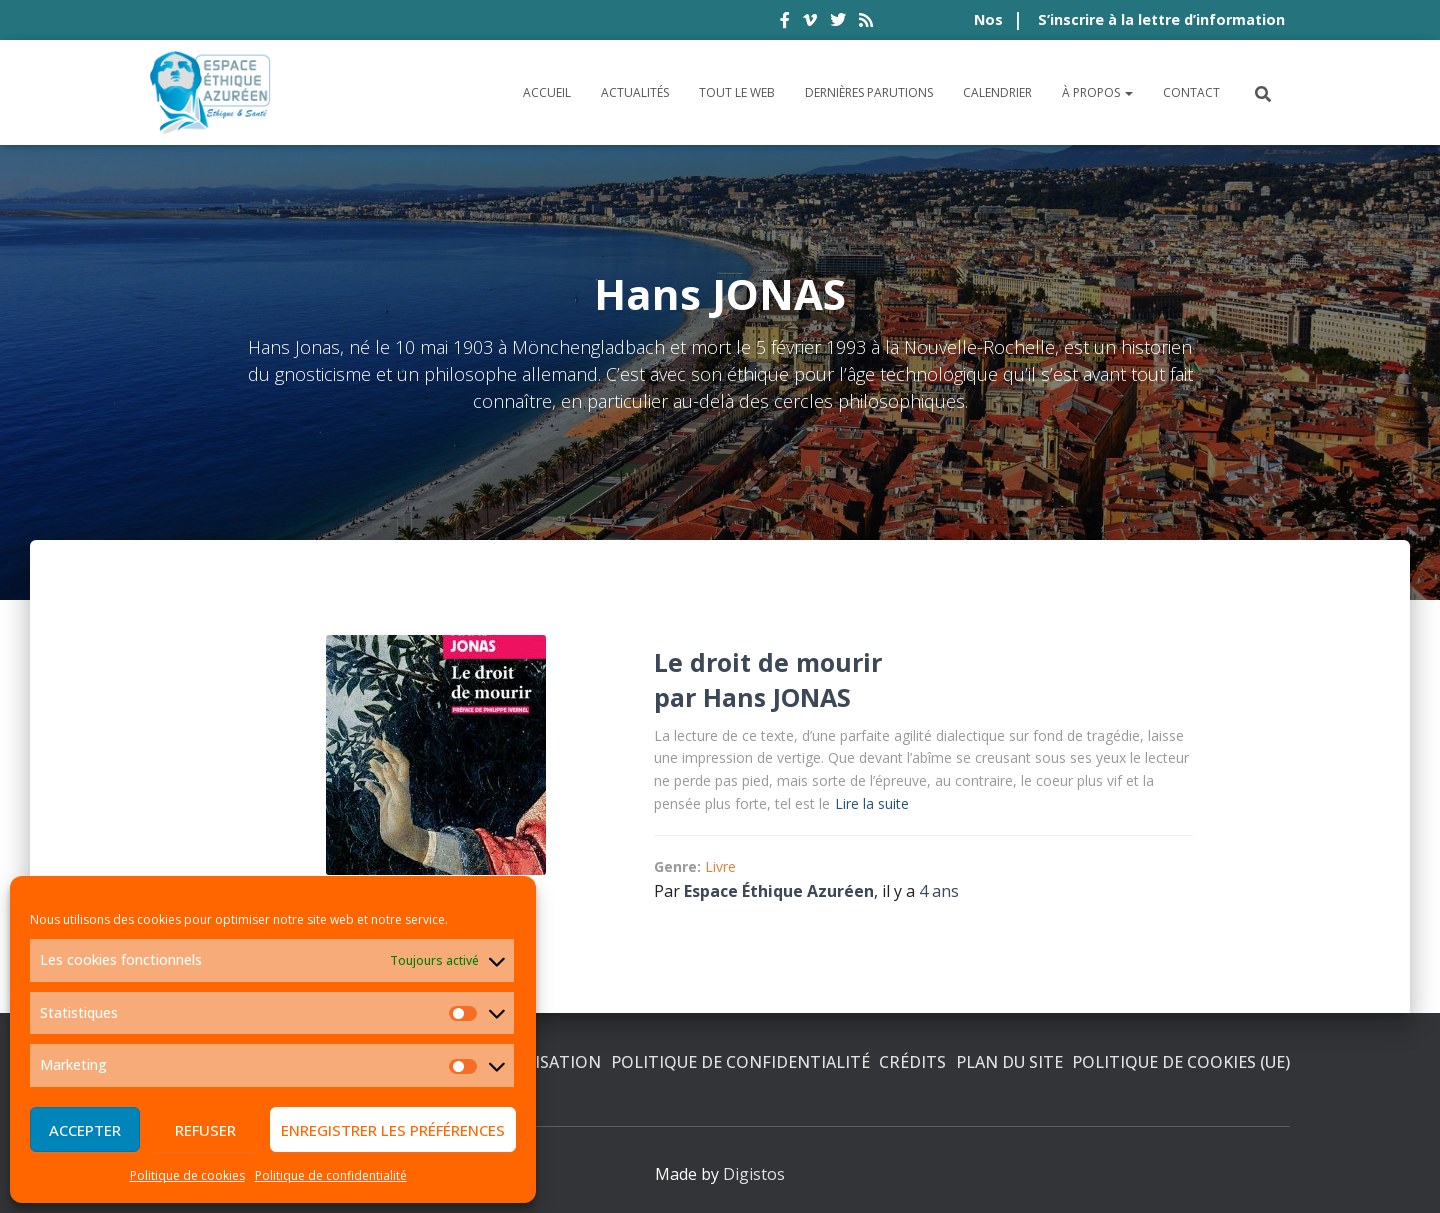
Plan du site (1009, 1062)
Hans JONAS (777, 697)
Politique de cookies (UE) (1181, 1062)
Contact (1191, 92)
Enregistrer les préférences (393, 1130)
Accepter (85, 1130)
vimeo (810, 23)
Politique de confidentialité (331, 1175)
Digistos (754, 1174)
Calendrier (997, 92)
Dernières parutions (869, 92)
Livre (720, 866)
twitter (838, 23)
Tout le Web (737, 92)
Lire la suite (872, 803)
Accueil (547, 92)
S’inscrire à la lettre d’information (1161, 19)
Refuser (205, 1130)
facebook (785, 23)
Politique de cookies (187, 1175)
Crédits (912, 1062)
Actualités (635, 92)
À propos (1097, 92)
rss (866, 23)
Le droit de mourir (768, 662)
